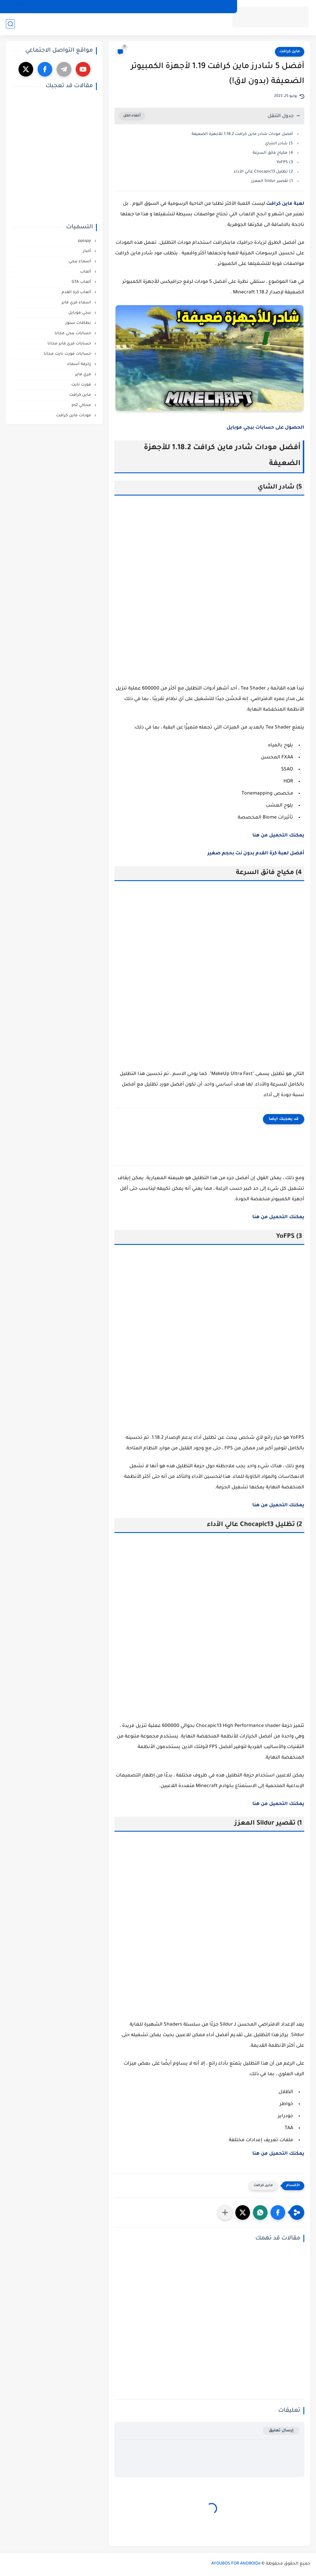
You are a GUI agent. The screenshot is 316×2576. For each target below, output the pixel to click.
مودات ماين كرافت (74, 415)
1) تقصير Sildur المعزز (272, 181)
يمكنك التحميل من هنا (278, 2153)
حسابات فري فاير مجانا (70, 344)
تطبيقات (213, 23)
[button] (278, 2212)
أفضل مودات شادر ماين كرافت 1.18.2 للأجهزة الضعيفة (242, 134)
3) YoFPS (284, 162)
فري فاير (83, 374)
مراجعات (68, 23)
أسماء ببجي (80, 261)
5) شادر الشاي (279, 143)
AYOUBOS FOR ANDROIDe (236, 2564)
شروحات (91, 23)
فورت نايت (81, 385)
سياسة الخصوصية (214, 6)
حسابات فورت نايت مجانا (68, 354)
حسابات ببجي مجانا (73, 333)
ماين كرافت (289, 52)
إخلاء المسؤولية (139, 6)
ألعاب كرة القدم (77, 292)
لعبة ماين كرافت (285, 204)
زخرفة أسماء (79, 364)
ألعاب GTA (82, 282)
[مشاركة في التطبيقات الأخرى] (225, 2212)
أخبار (87, 251)
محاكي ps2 (82, 405)
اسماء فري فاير (77, 302)
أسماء (47, 23)
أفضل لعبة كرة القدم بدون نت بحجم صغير (255, 853)
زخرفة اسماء (14, 23)
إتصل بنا (110, 6)
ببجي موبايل (80, 313)
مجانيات (121, 23)
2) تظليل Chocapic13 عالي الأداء (263, 172)
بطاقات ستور (78, 323)
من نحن (89, 6)
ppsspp (85, 241)
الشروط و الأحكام (175, 6)
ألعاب (193, 23)
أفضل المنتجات (158, 23)
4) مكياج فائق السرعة (273, 153)
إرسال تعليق (281, 2430)
